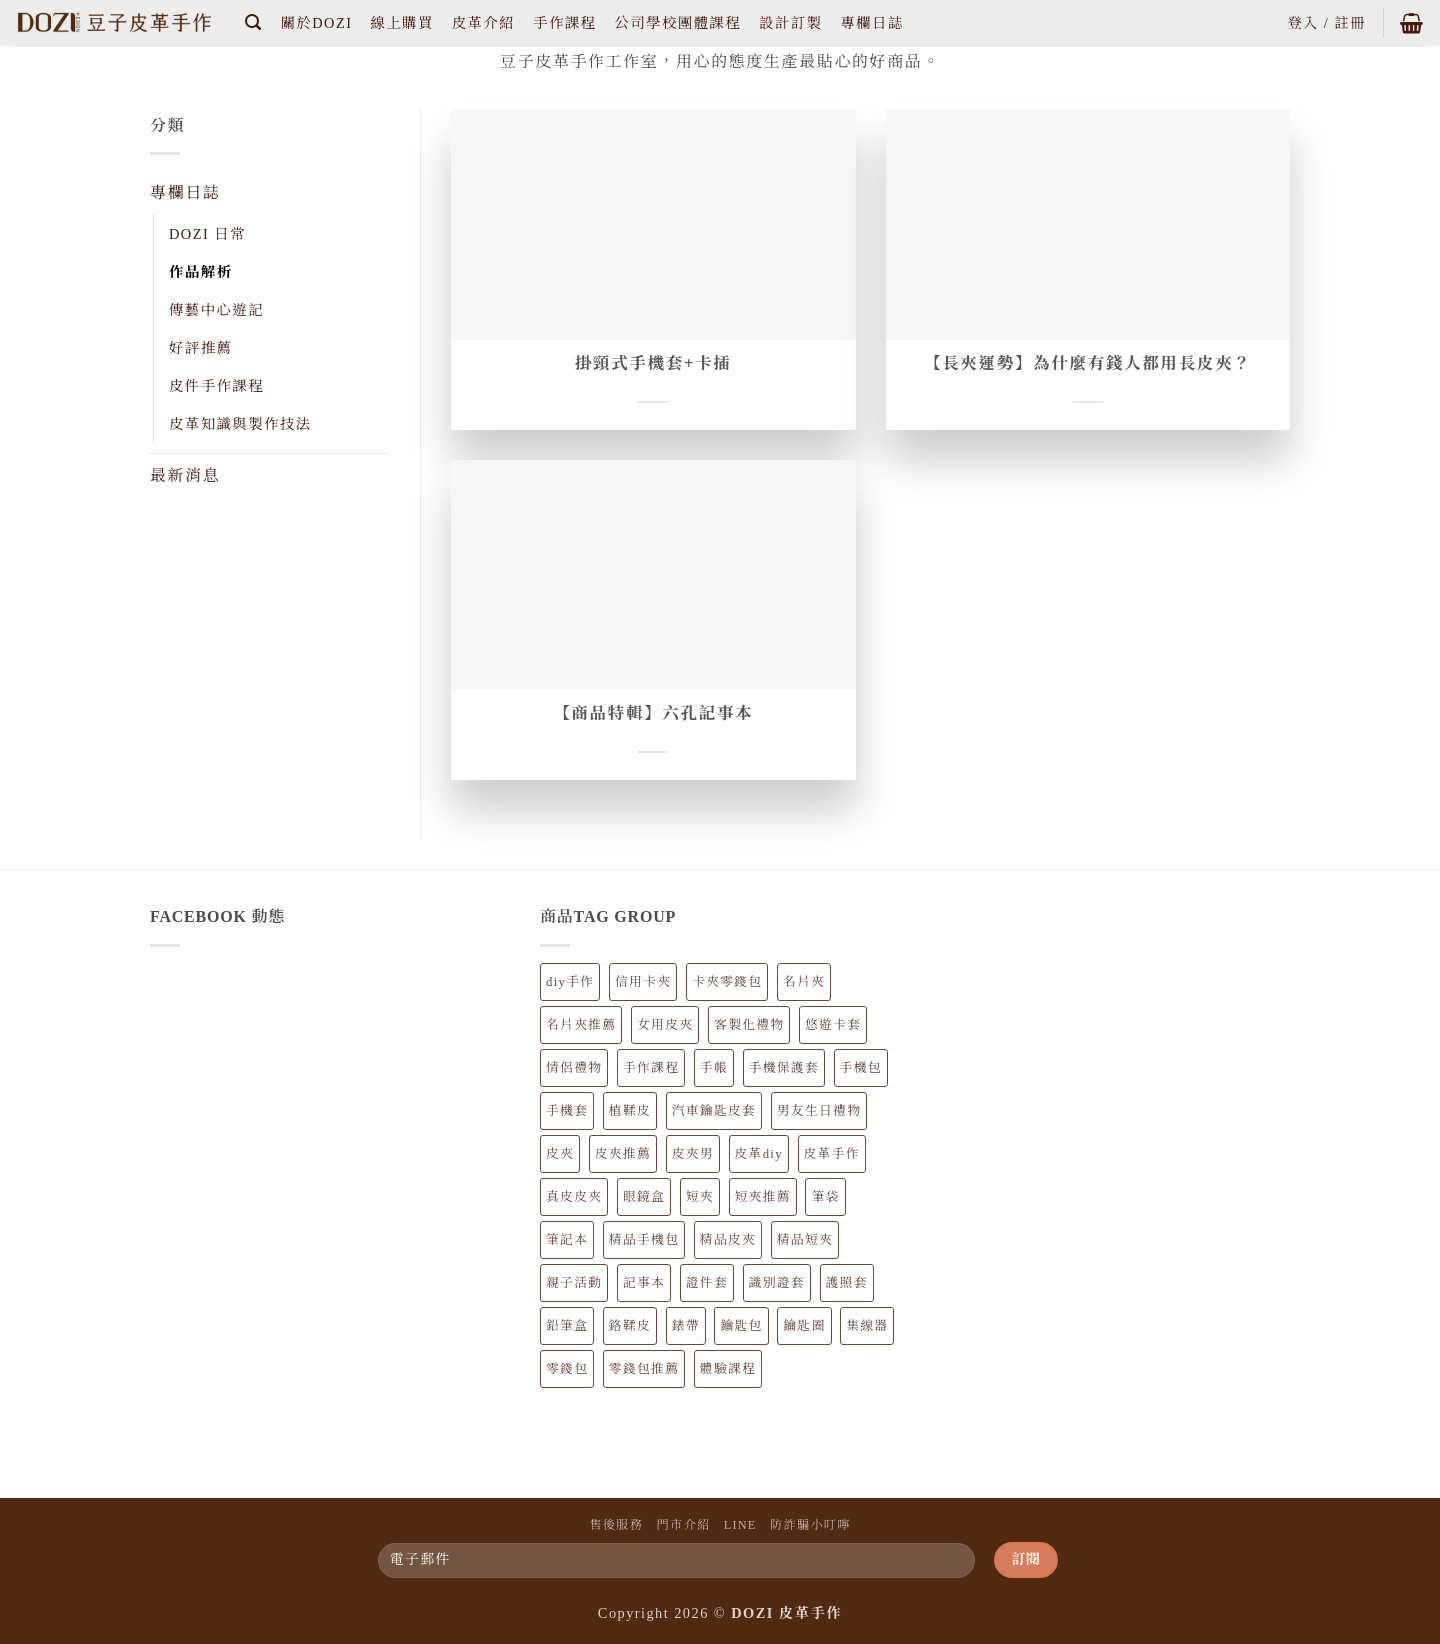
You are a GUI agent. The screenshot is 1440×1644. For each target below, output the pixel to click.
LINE (740, 1525)
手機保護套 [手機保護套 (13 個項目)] (784, 1068)
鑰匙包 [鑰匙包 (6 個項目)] (741, 1326)
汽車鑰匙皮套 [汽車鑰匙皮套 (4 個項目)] (714, 1111)
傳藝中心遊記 (216, 310)
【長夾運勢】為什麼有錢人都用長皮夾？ (1088, 363)
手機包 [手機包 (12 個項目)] (861, 1068)
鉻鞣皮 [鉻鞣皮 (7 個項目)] (630, 1326)
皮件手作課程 (216, 386)
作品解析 (200, 272)
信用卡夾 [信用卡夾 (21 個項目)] (643, 982)
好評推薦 (200, 348)
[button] (254, 22)
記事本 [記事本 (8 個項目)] (644, 1283)
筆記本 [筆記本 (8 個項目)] (567, 1240)
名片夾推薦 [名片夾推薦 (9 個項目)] (581, 1025)
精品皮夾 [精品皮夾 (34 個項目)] (728, 1240)
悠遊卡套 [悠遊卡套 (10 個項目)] (833, 1025)
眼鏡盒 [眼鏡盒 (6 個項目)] (644, 1197)
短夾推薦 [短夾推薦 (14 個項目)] (763, 1197)
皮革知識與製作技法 (240, 424)
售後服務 (616, 1525)
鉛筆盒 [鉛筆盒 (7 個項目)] (567, 1326)
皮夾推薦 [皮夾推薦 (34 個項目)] (623, 1154)
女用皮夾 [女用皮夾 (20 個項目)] (665, 1025)
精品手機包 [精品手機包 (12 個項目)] (644, 1240)
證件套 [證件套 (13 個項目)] (707, 1283)
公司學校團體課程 (677, 23)
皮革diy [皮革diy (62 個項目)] (759, 1154)
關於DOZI (317, 23)
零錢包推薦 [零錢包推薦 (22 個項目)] (644, 1369)
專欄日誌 (871, 23)
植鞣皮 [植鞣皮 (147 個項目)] (630, 1111)
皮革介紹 (483, 23)
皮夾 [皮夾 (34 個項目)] (560, 1154)
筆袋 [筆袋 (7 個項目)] (825, 1197)
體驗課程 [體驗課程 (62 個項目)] (728, 1369)
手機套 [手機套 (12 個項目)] (567, 1111)
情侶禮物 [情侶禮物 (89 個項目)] (574, 1068)
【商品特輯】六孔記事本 (653, 713)
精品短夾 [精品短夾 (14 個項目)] (805, 1240)
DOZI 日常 (207, 234)
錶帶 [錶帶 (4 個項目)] (686, 1326)
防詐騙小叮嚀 (810, 1525)
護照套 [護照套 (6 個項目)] (847, 1283)
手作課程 (564, 23)
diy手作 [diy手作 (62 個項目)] (570, 982)
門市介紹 (684, 1525)
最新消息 (185, 475)
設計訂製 (790, 23)
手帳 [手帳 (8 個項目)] (714, 1068)
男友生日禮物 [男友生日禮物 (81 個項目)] (819, 1111)
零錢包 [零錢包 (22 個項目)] (567, 1369)
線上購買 (401, 23)
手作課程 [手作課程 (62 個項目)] (651, 1068)
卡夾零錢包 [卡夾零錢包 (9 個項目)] (727, 982)
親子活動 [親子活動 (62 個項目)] (574, 1283)
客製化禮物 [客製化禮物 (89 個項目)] (749, 1025)
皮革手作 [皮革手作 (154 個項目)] (832, 1154)
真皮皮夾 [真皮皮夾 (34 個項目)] (574, 1197)
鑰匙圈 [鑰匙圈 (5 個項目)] (804, 1326)
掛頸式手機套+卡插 (653, 363)
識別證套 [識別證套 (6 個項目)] (777, 1283)
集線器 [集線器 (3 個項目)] (867, 1326)
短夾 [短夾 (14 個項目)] (700, 1197)
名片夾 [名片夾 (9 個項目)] (804, 982)
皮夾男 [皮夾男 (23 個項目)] (693, 1154)
